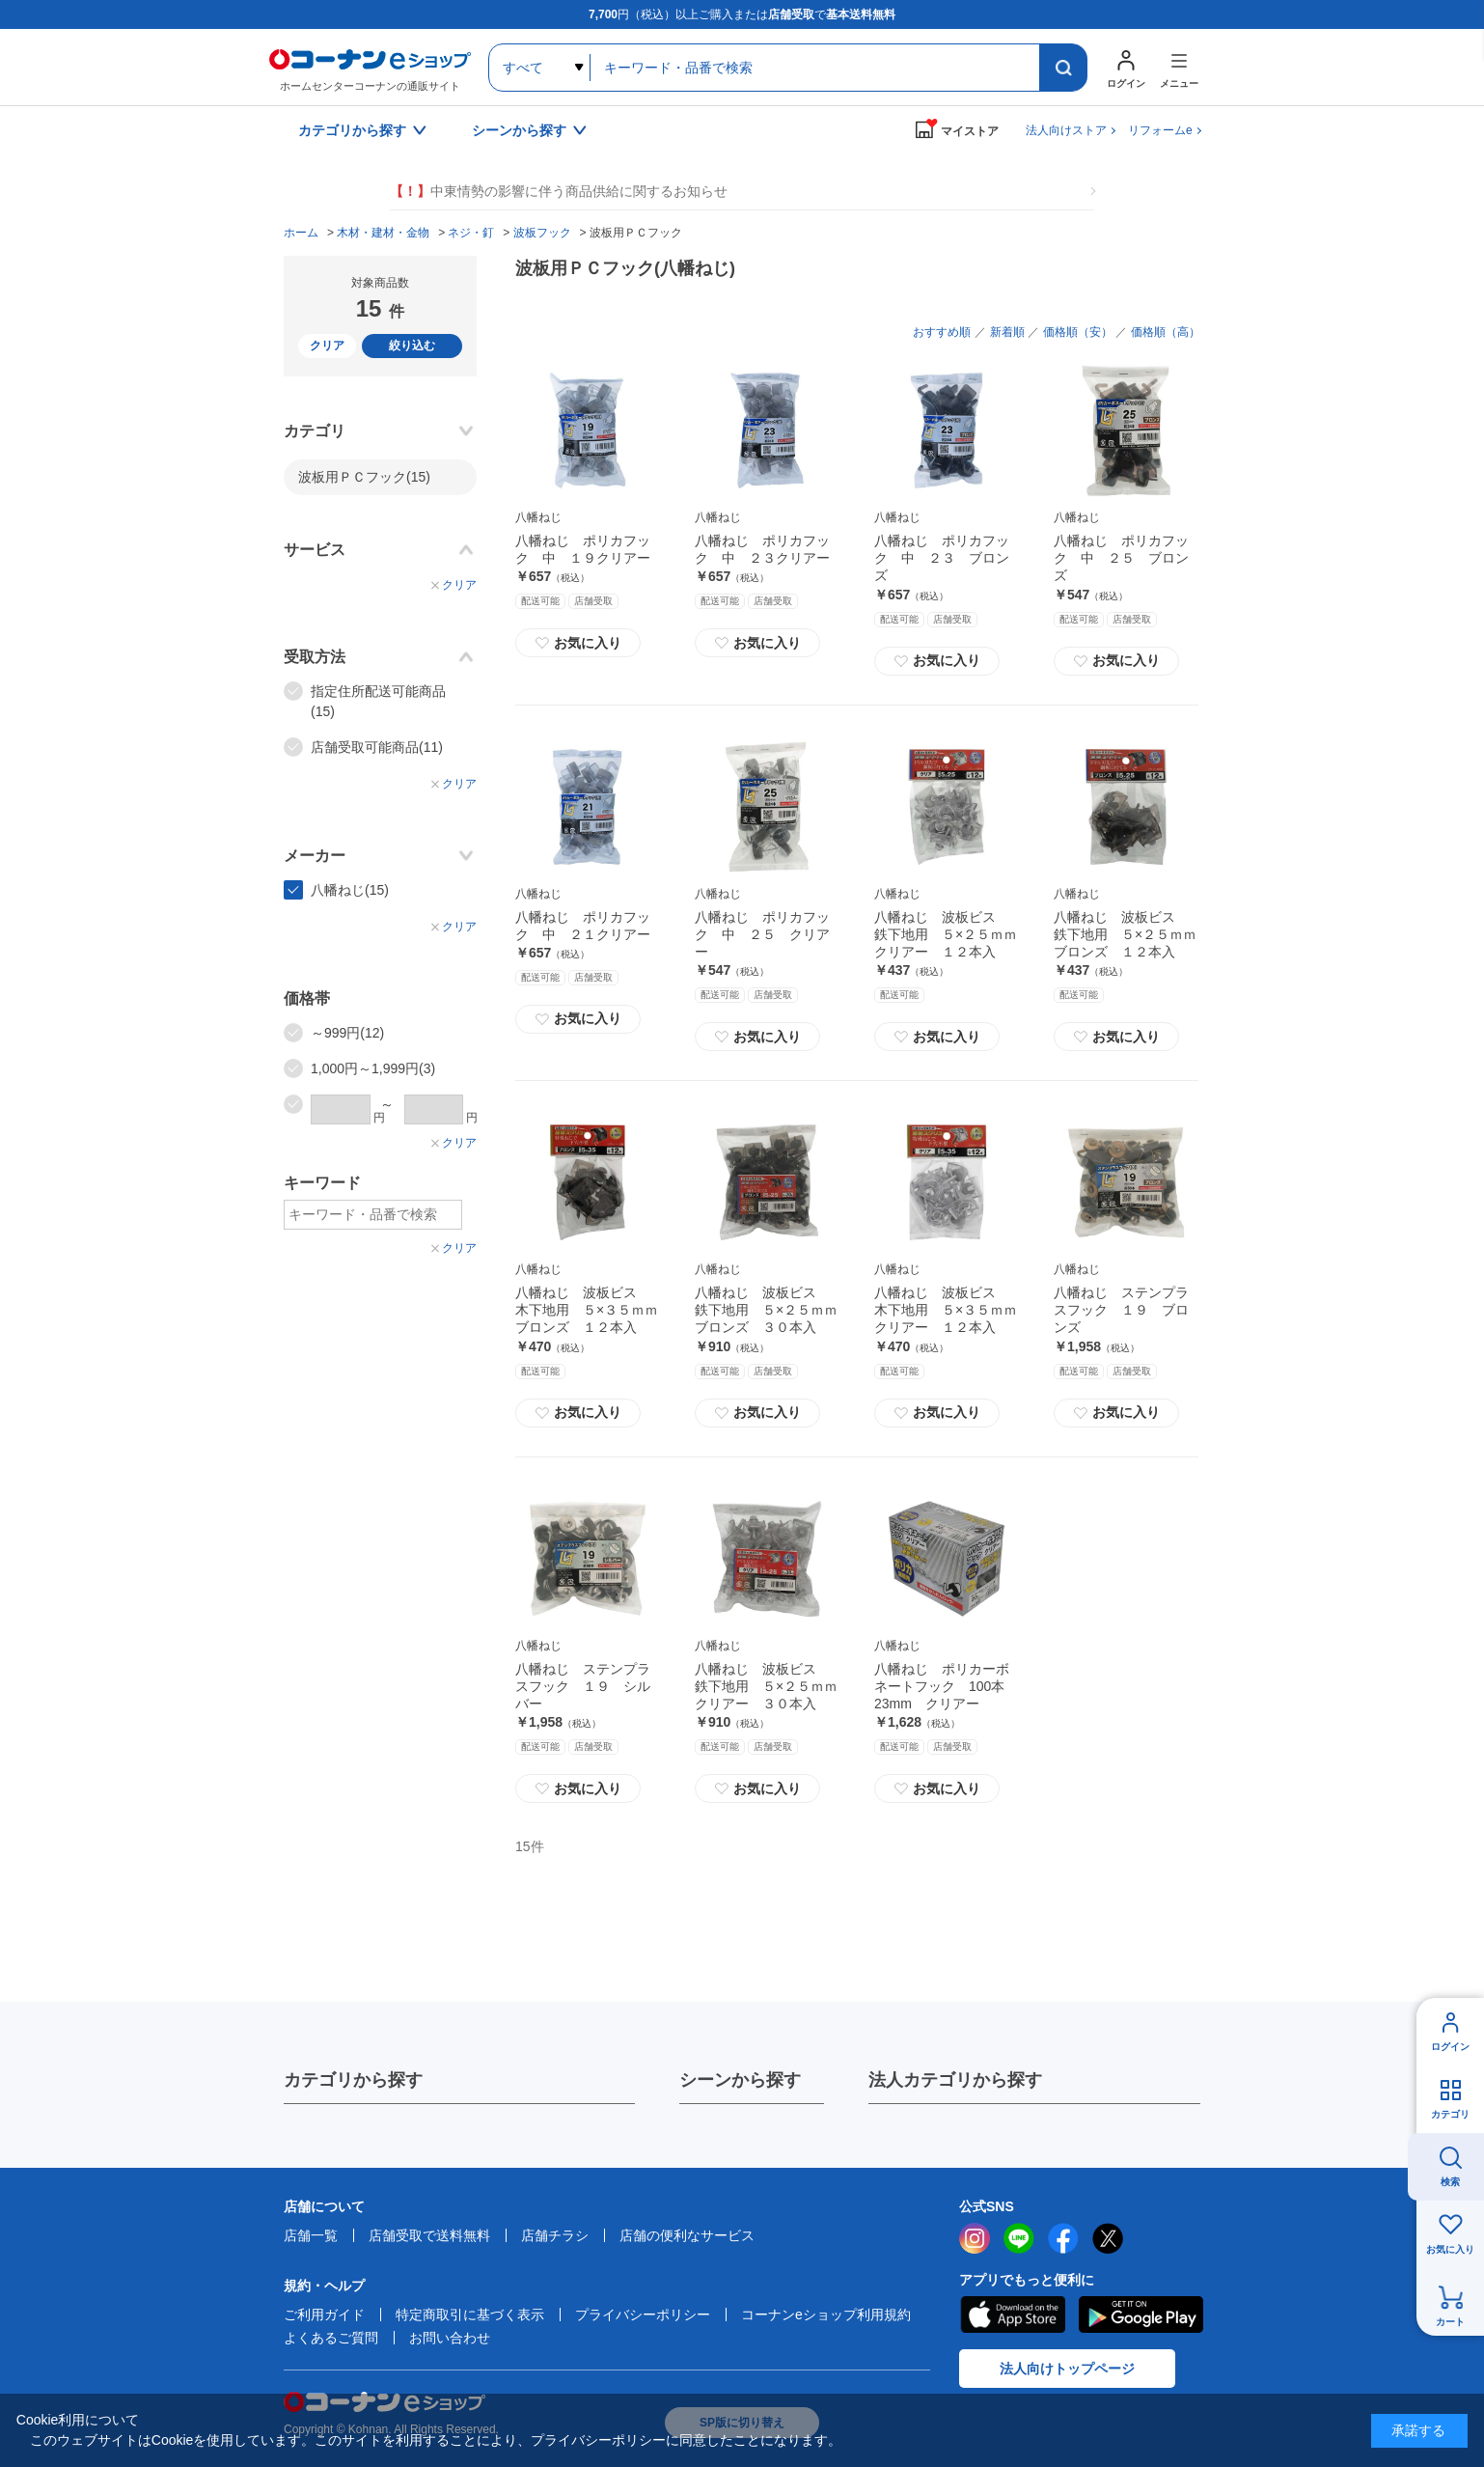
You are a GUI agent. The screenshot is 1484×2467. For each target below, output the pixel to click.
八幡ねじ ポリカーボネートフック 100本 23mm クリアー (946, 1686)
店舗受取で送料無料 (429, 2235)
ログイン (1450, 2046)
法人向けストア (1066, 130)
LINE (1018, 2238)
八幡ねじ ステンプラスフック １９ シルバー (582, 1686)
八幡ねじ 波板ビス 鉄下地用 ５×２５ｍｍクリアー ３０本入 (766, 1686)
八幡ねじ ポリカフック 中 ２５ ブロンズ (1121, 558)
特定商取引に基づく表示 (470, 2314)
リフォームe (1160, 130)
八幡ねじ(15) (350, 890)
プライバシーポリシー (642, 2314)
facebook (1063, 2238)
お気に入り (578, 642)
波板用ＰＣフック (364, 477)
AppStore (1012, 2314)
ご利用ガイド (324, 2314)
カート (1450, 2321)
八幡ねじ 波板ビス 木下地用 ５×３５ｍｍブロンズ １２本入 (586, 1310)
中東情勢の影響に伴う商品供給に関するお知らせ (559, 191)
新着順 (1007, 332)
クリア (327, 345)
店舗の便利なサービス (687, 2235)
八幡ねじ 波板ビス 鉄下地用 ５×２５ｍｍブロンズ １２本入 (1125, 934)
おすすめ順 (942, 332)
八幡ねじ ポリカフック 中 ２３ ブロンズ (941, 558)
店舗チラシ (555, 2235)
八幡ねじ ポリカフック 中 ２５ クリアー (762, 934)
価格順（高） (1165, 332)
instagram (974, 2238)
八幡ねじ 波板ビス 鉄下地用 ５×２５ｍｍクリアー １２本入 (945, 934)
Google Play (1141, 2314)
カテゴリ (1450, 2114)
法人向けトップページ (1067, 2368)
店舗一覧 (311, 2235)
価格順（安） (1078, 332)
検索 (1450, 2181)
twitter (1107, 2238)
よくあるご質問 (331, 2337)
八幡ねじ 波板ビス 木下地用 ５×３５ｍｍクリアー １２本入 (945, 1310)
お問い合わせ (449, 2337)
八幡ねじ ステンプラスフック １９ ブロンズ (1121, 1310)
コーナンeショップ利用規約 (826, 2314)
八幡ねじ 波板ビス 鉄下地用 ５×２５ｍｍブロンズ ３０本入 (766, 1310)
